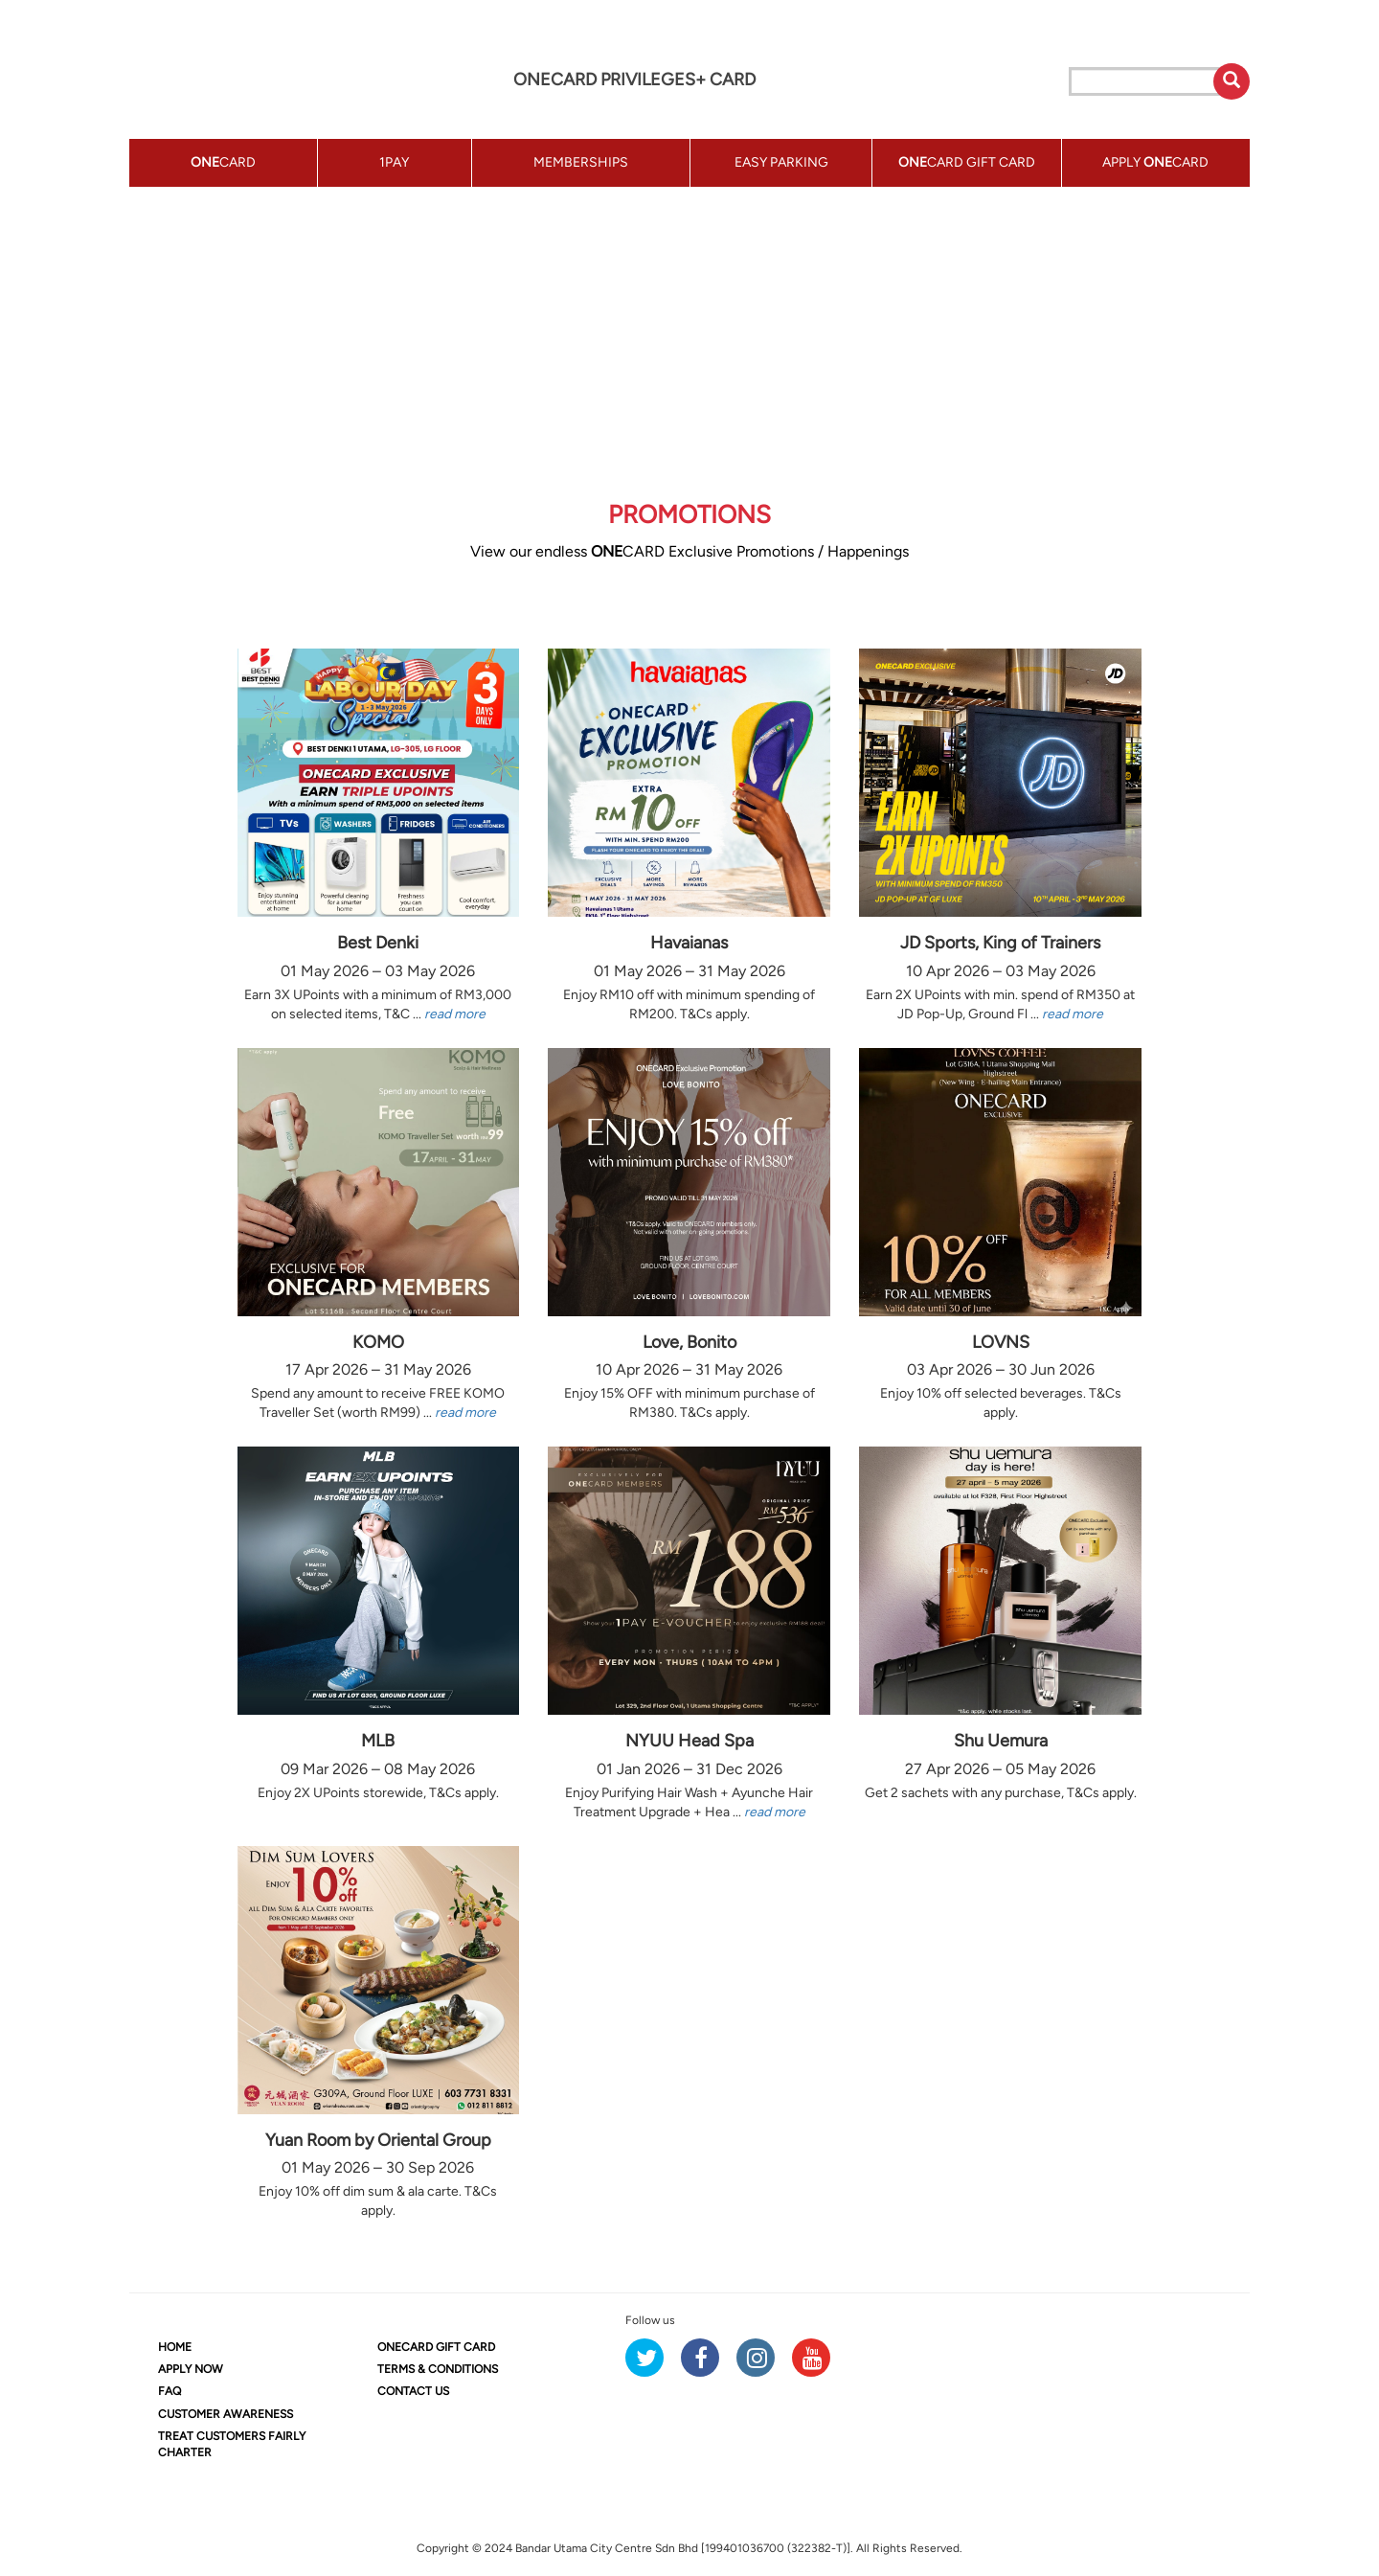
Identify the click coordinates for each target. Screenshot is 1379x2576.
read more (455, 1014)
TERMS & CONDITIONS (437, 2369)
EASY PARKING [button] (781, 162)
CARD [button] (223, 162)
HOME (175, 2347)
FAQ (169, 2391)
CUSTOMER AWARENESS (225, 2414)
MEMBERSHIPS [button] (580, 162)
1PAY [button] (394, 162)
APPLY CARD (1155, 162)
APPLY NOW (190, 2369)
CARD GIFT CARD (436, 2347)
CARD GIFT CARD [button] (966, 162)
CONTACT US (413, 2391)
